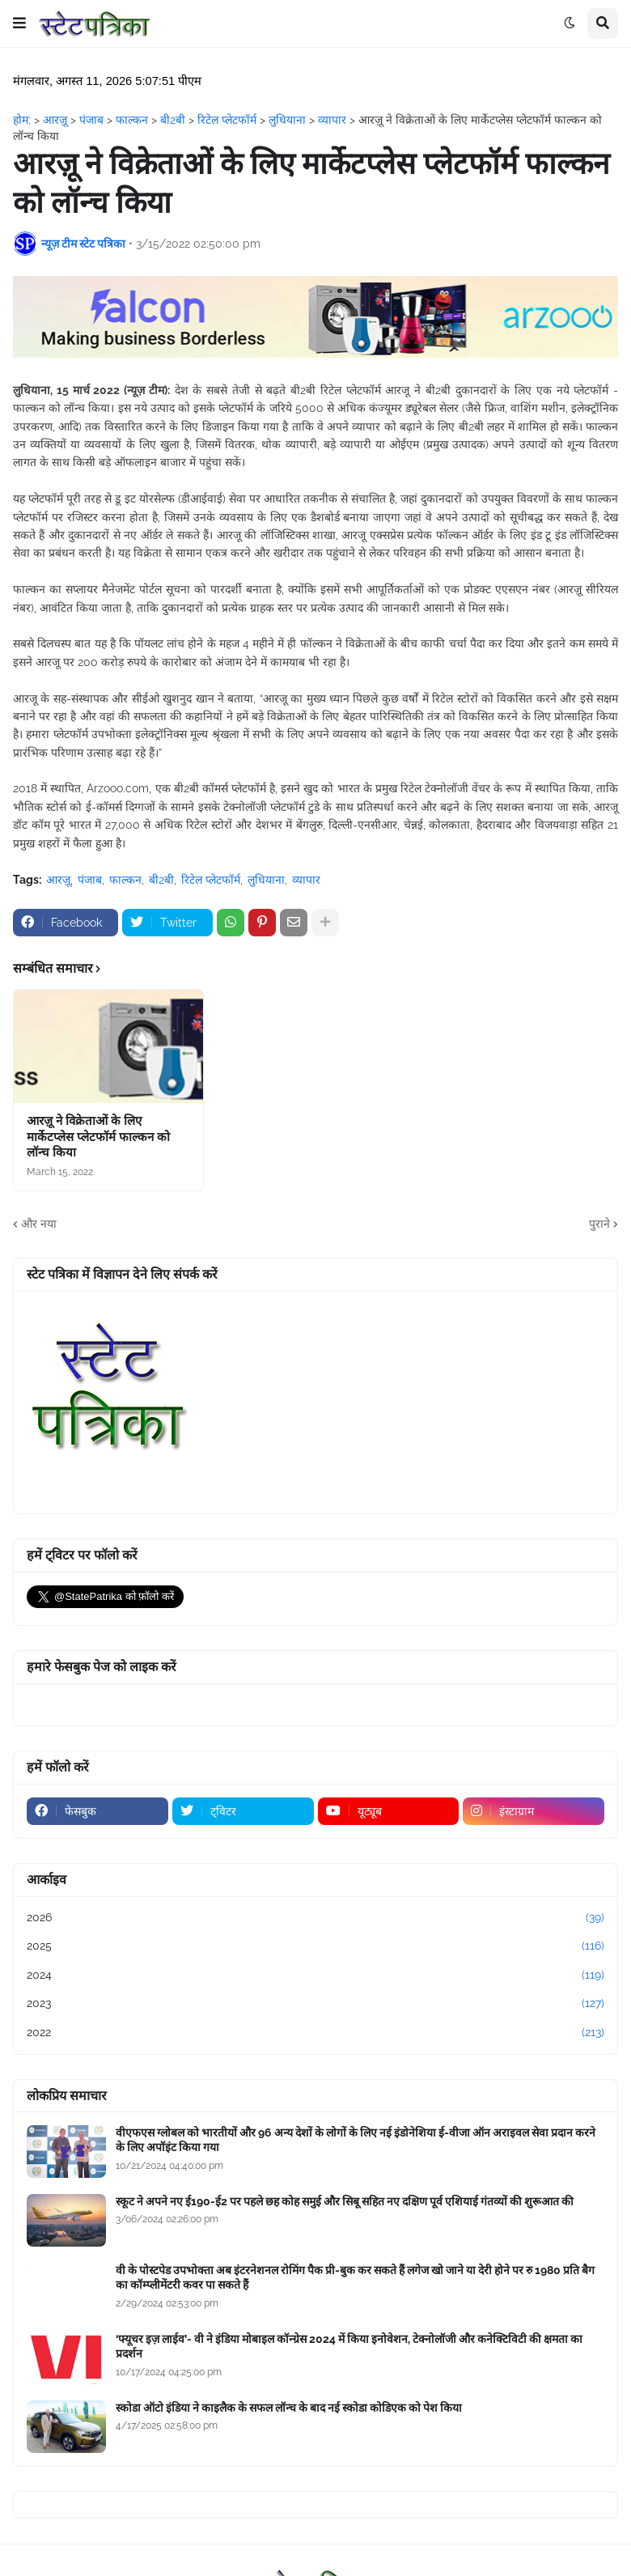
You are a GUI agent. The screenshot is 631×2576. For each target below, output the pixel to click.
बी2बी (161, 879)
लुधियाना (266, 879)
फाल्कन (125, 879)
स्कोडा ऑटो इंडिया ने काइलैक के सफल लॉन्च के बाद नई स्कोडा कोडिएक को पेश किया (289, 2407)
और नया (39, 1223)
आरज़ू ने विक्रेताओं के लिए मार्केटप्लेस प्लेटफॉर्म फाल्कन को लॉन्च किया (98, 1137)
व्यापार (306, 879)
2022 (315, 2033)
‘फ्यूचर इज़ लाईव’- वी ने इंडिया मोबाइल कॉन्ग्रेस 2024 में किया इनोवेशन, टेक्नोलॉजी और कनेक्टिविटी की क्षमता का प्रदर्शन (349, 2346)
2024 (315, 1975)
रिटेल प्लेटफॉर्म (210, 879)
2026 (315, 1918)
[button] (19, 23)
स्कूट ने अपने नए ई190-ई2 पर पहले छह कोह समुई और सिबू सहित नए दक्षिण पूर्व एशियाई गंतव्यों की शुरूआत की (345, 2201)
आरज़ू (58, 879)
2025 (315, 1946)
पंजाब (90, 879)
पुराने (599, 1223)
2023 (315, 2004)
